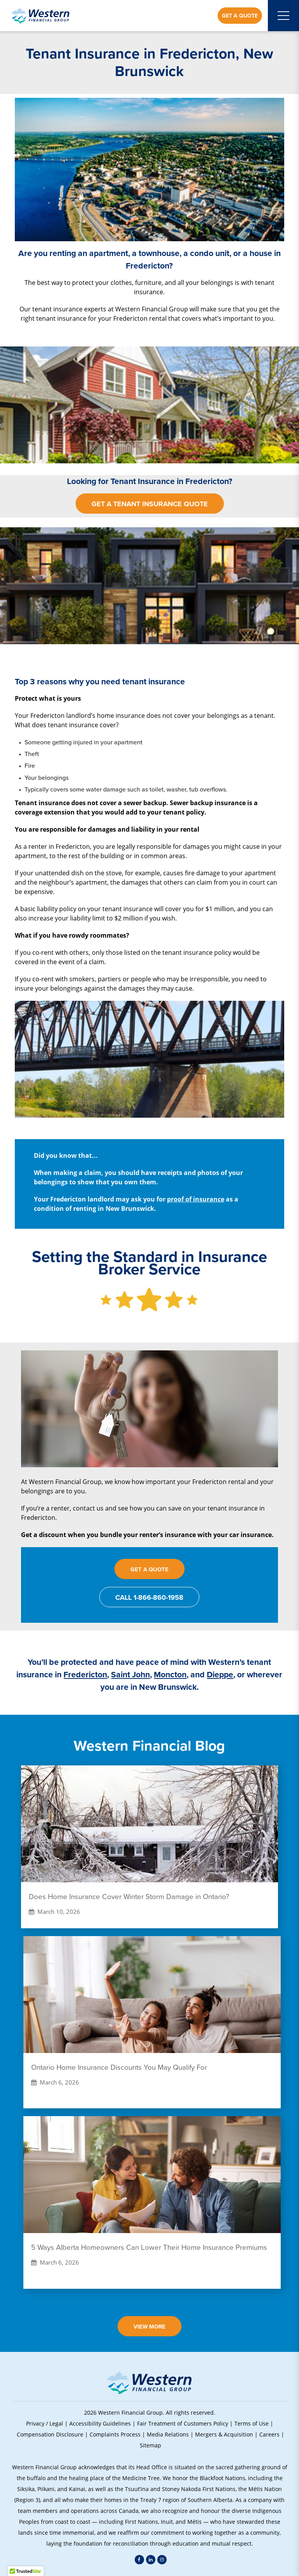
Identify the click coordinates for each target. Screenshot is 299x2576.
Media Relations (168, 2434)
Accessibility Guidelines (100, 2423)
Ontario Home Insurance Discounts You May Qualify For (119, 2067)
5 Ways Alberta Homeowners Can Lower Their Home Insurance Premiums (149, 2247)
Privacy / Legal (44, 2423)
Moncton (170, 1674)
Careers (269, 2434)
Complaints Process (115, 2434)
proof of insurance (195, 1199)
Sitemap (150, 2445)
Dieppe (220, 1674)
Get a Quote (240, 15)
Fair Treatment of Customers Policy (182, 2423)
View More (149, 2326)
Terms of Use (251, 2423)
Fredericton (85, 1674)
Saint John (130, 1674)
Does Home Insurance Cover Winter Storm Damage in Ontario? (129, 1896)
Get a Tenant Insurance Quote (149, 504)
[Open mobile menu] (283, 15)
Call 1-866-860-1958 (149, 1597)
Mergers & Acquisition (224, 2434)
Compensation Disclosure (50, 2434)
